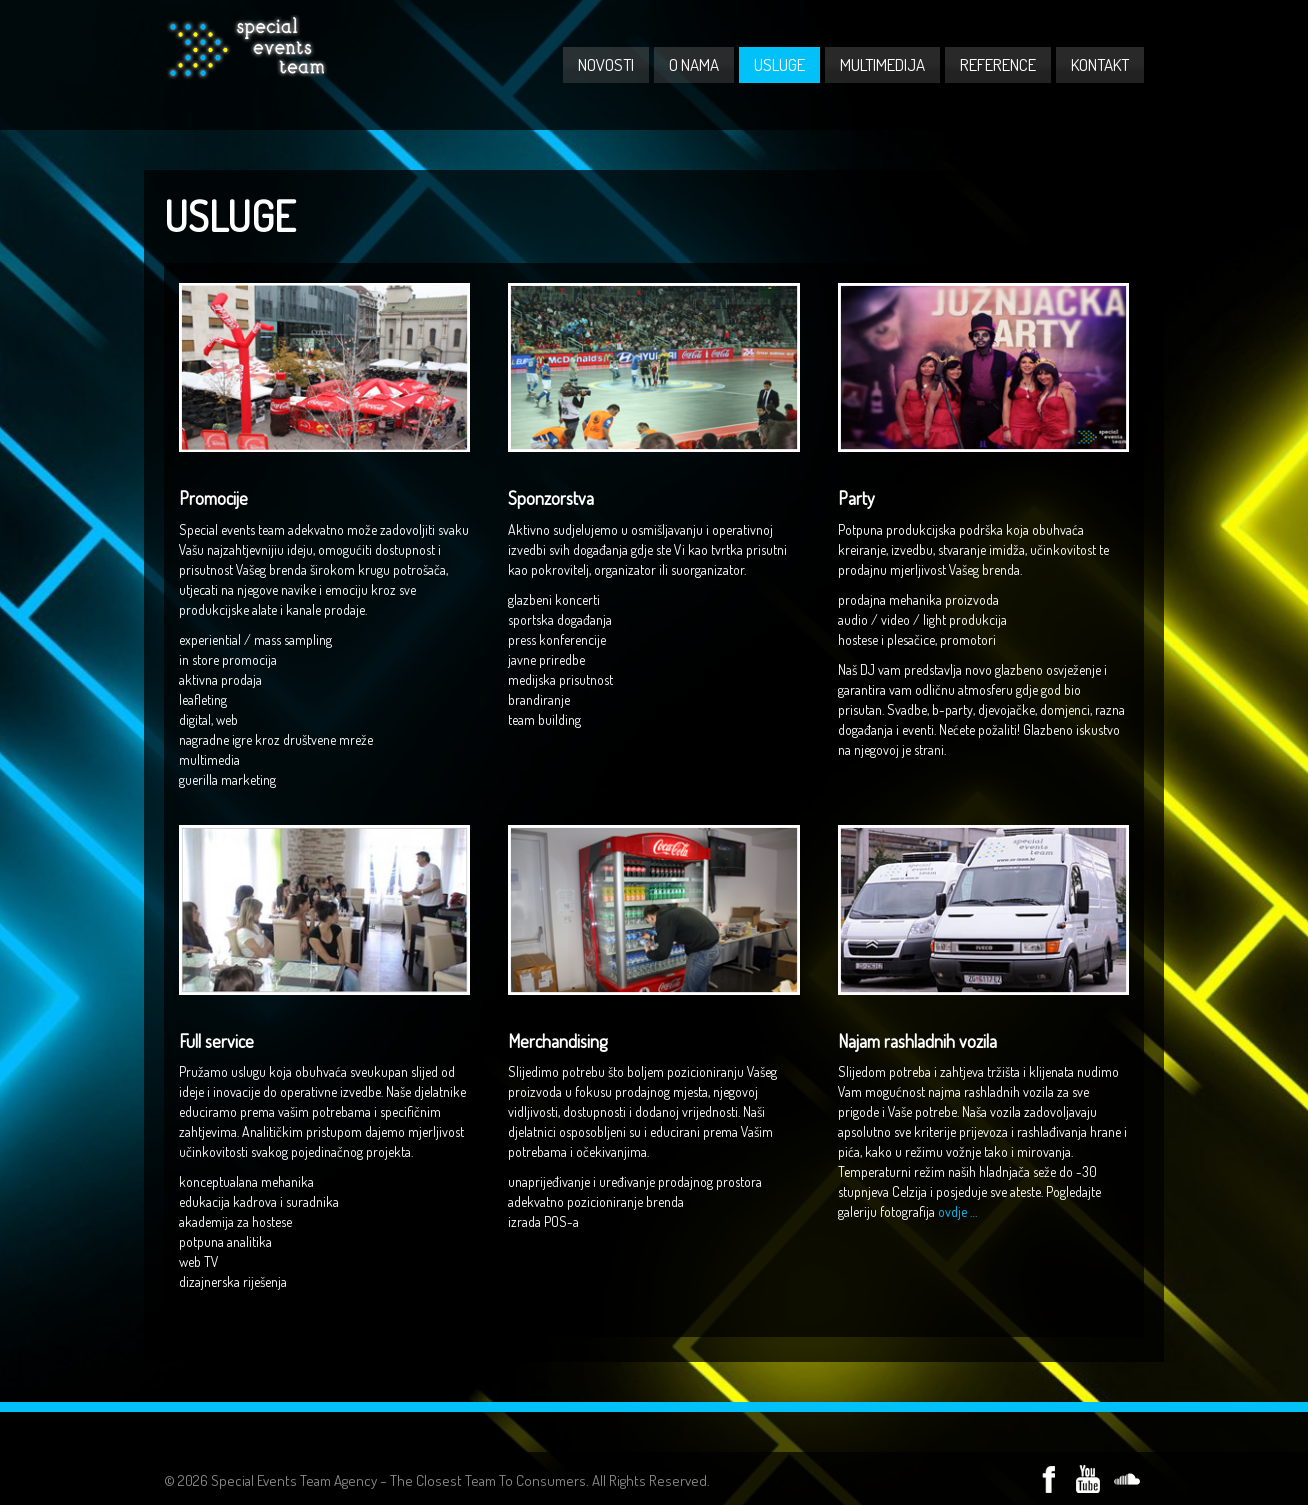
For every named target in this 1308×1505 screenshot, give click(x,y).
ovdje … (957, 1211)
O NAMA (694, 64)
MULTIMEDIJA (882, 64)
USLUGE (779, 64)
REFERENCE (998, 64)
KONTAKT (1100, 64)
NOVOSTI (606, 64)
